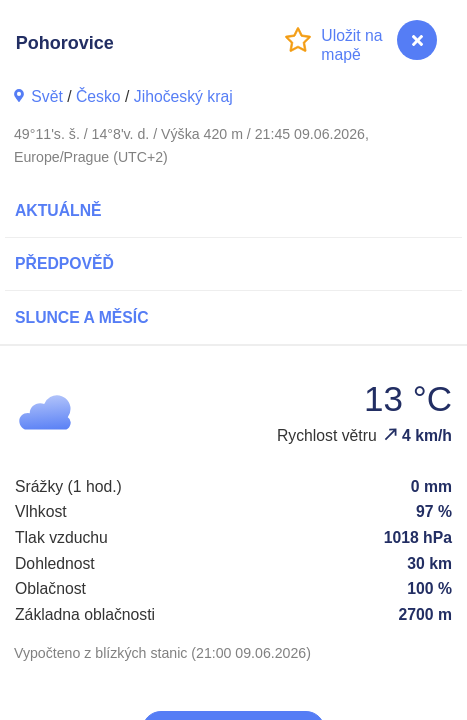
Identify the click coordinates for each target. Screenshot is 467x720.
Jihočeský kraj (183, 96)
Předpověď (64, 263)
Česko (98, 96)
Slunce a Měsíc (82, 317)
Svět (47, 96)
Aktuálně (58, 210)
